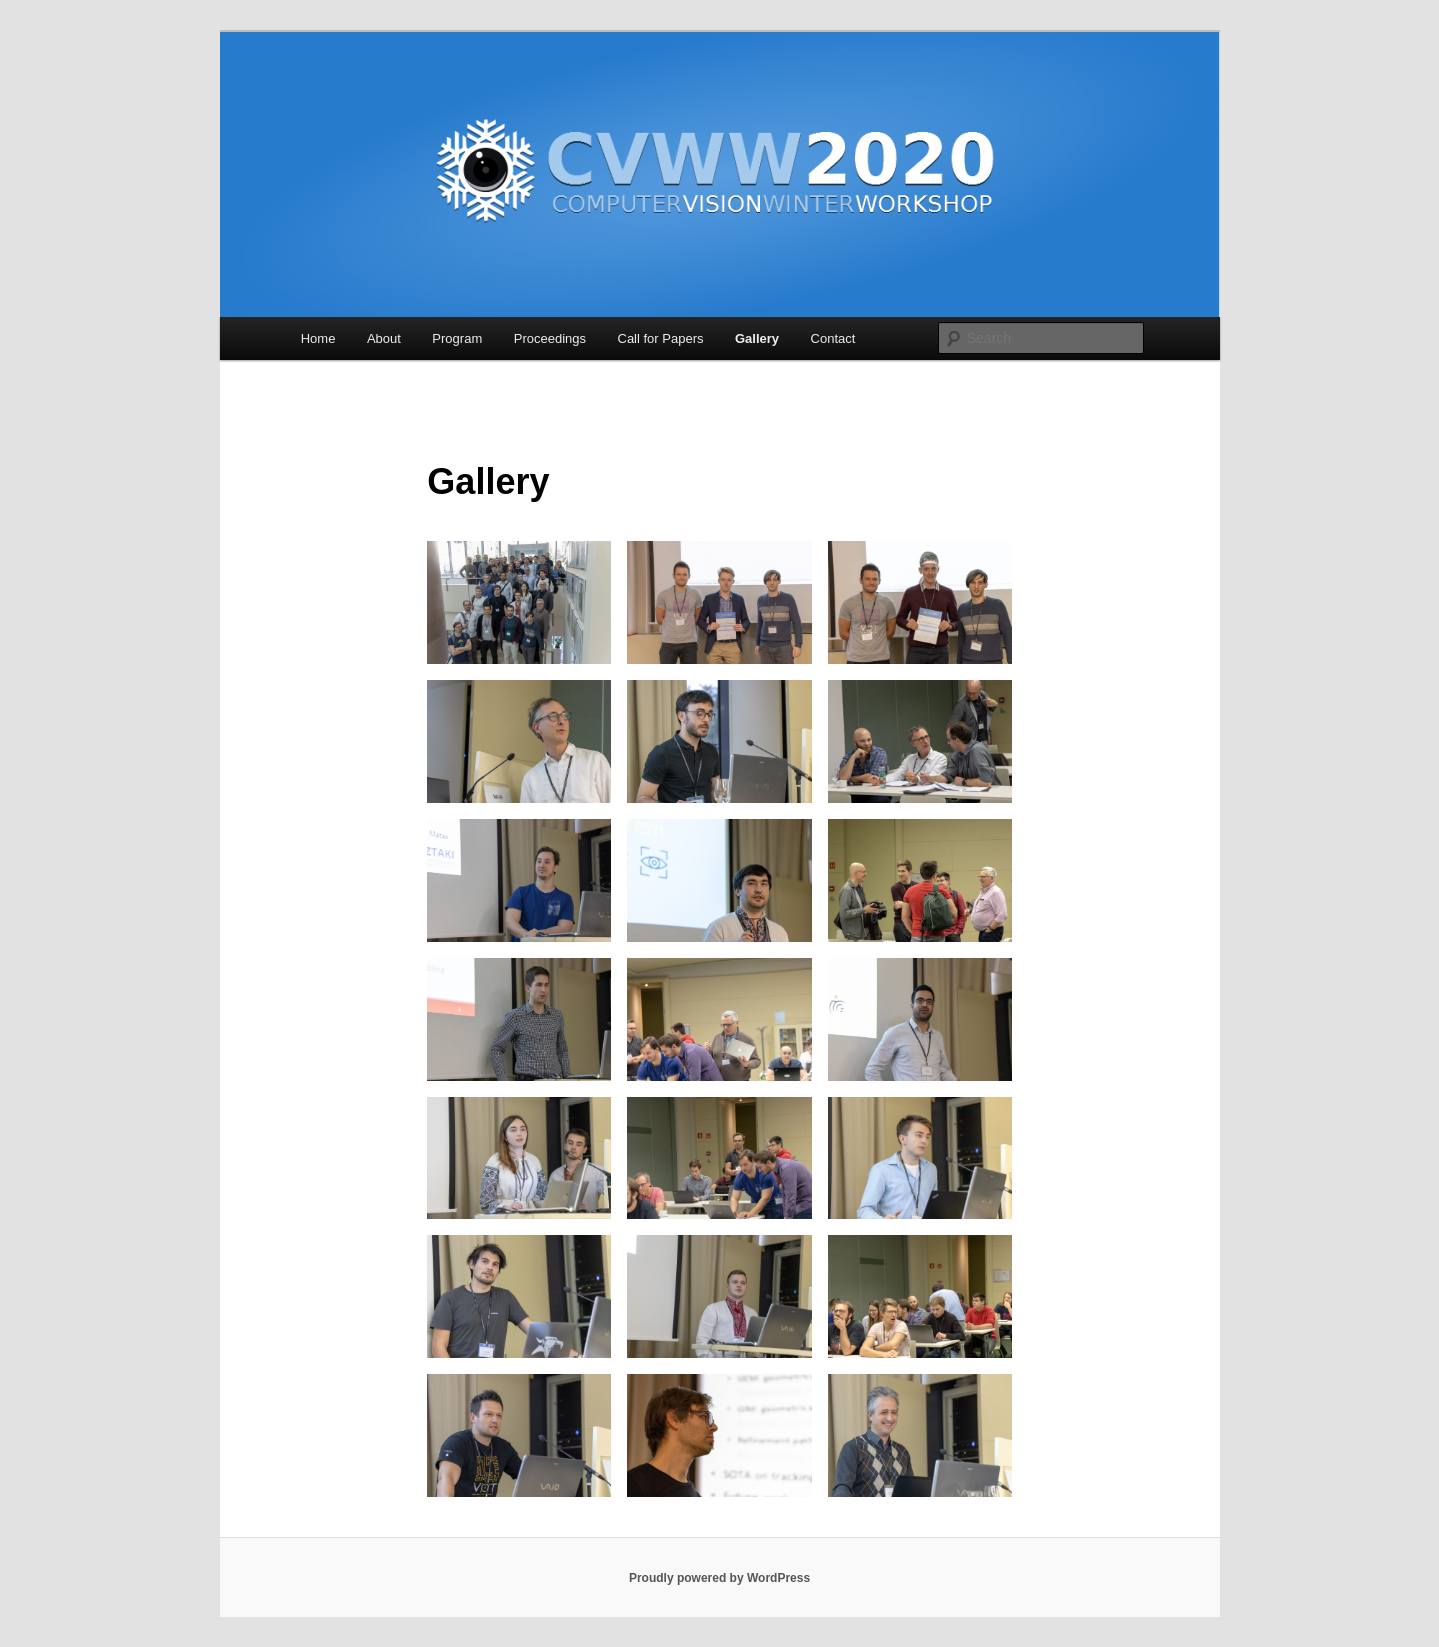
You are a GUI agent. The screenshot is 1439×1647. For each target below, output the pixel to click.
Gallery (757, 338)
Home (318, 338)
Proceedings (550, 338)
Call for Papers (661, 338)
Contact (833, 338)
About (384, 338)
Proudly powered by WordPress (719, 1578)
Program (457, 338)
